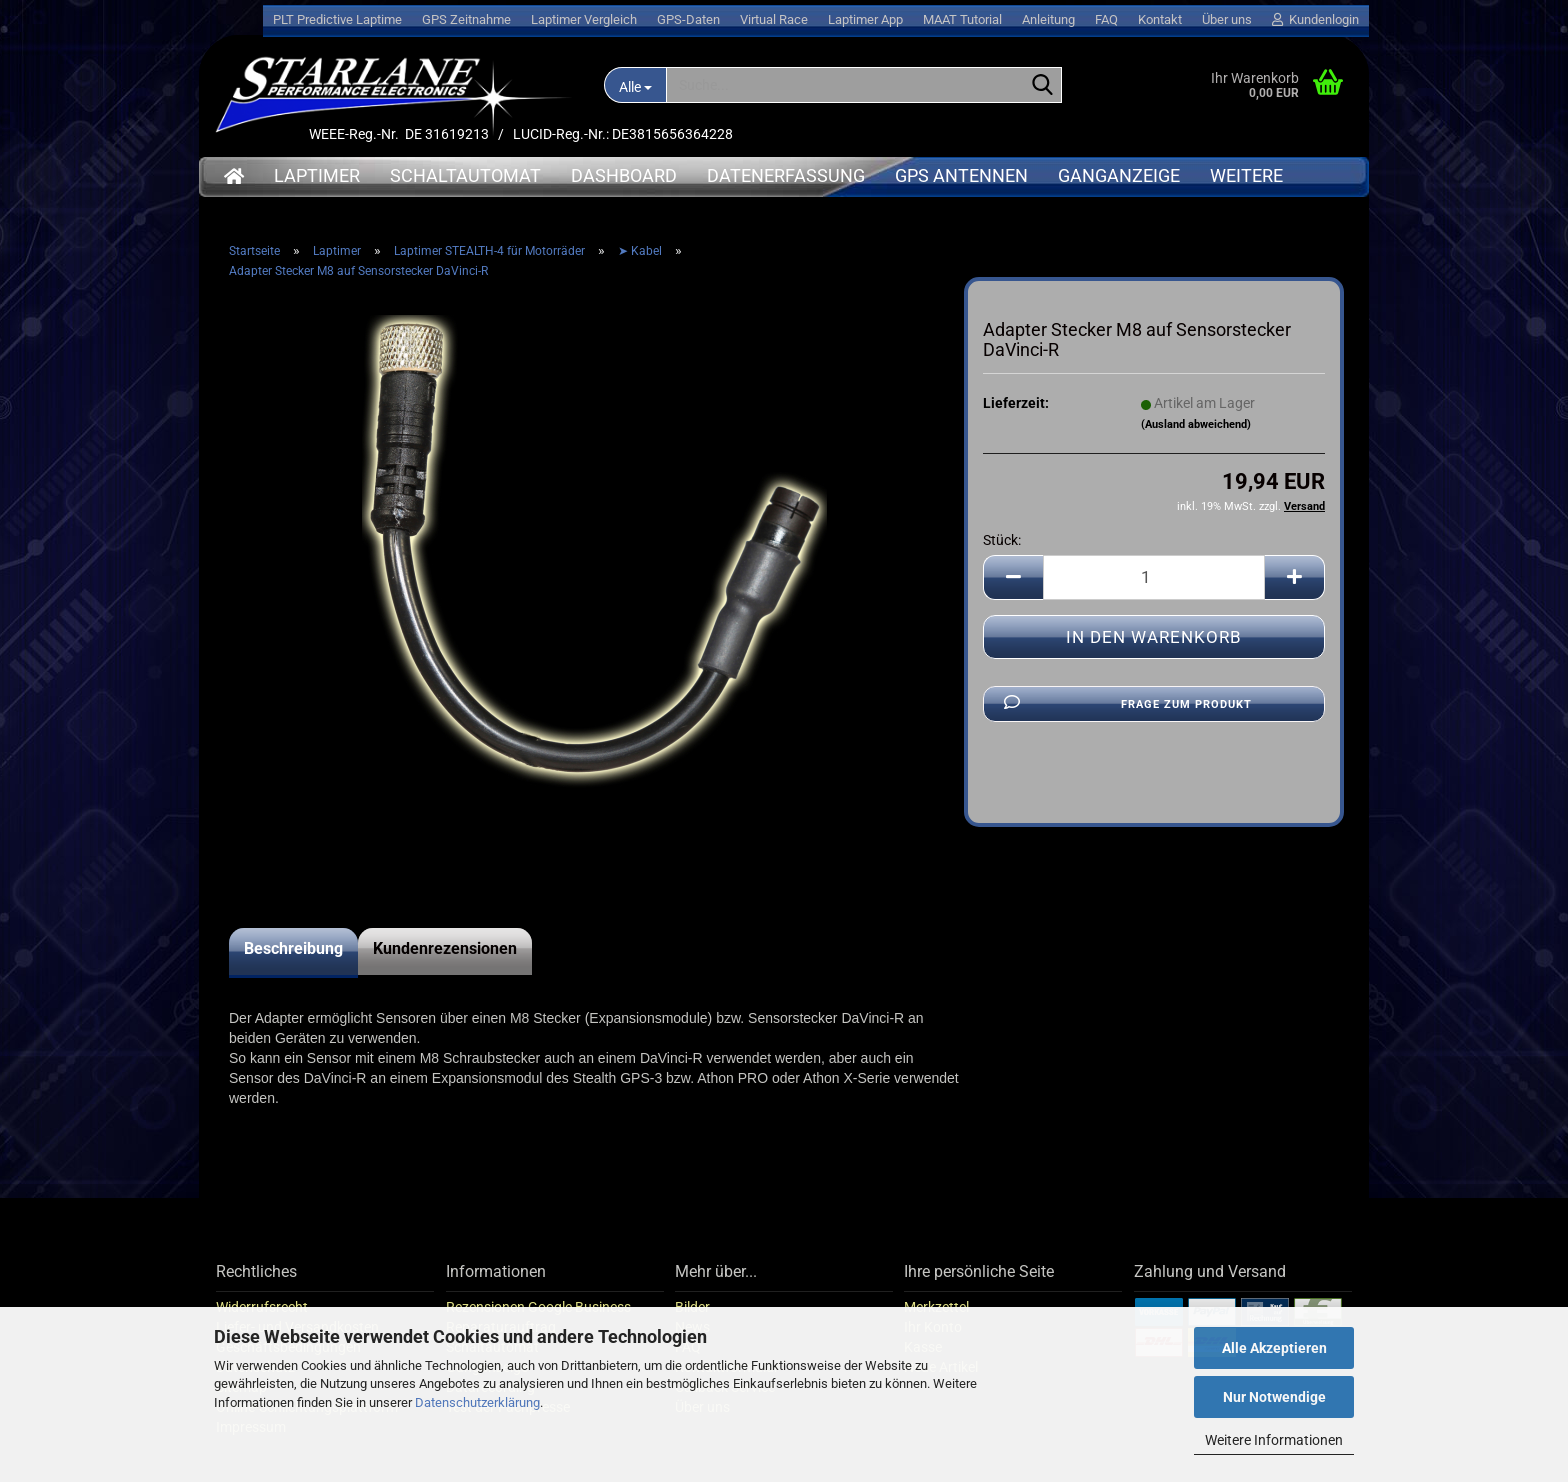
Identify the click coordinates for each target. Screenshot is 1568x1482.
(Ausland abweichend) (1196, 424)
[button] (1013, 577)
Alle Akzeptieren (1274, 1348)
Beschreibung (293, 948)
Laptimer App (865, 19)
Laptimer (317, 175)
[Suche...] (635, 85)
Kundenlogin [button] (1315, 19)
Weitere (1246, 175)
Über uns (1227, 19)
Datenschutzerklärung (477, 1402)
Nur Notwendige (1274, 1397)
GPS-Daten (688, 19)
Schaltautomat (465, 175)
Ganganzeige (1119, 175)
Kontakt (1160, 19)
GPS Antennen (961, 175)
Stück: (1002, 540)
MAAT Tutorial (962, 19)
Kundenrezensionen (445, 948)
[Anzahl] (1154, 577)
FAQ (1106, 19)
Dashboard (624, 175)
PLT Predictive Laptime (337, 19)
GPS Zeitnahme (466, 19)
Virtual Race (774, 19)
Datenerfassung (786, 175)
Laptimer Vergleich (584, 19)
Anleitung (1048, 19)
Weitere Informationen (1274, 1440)
